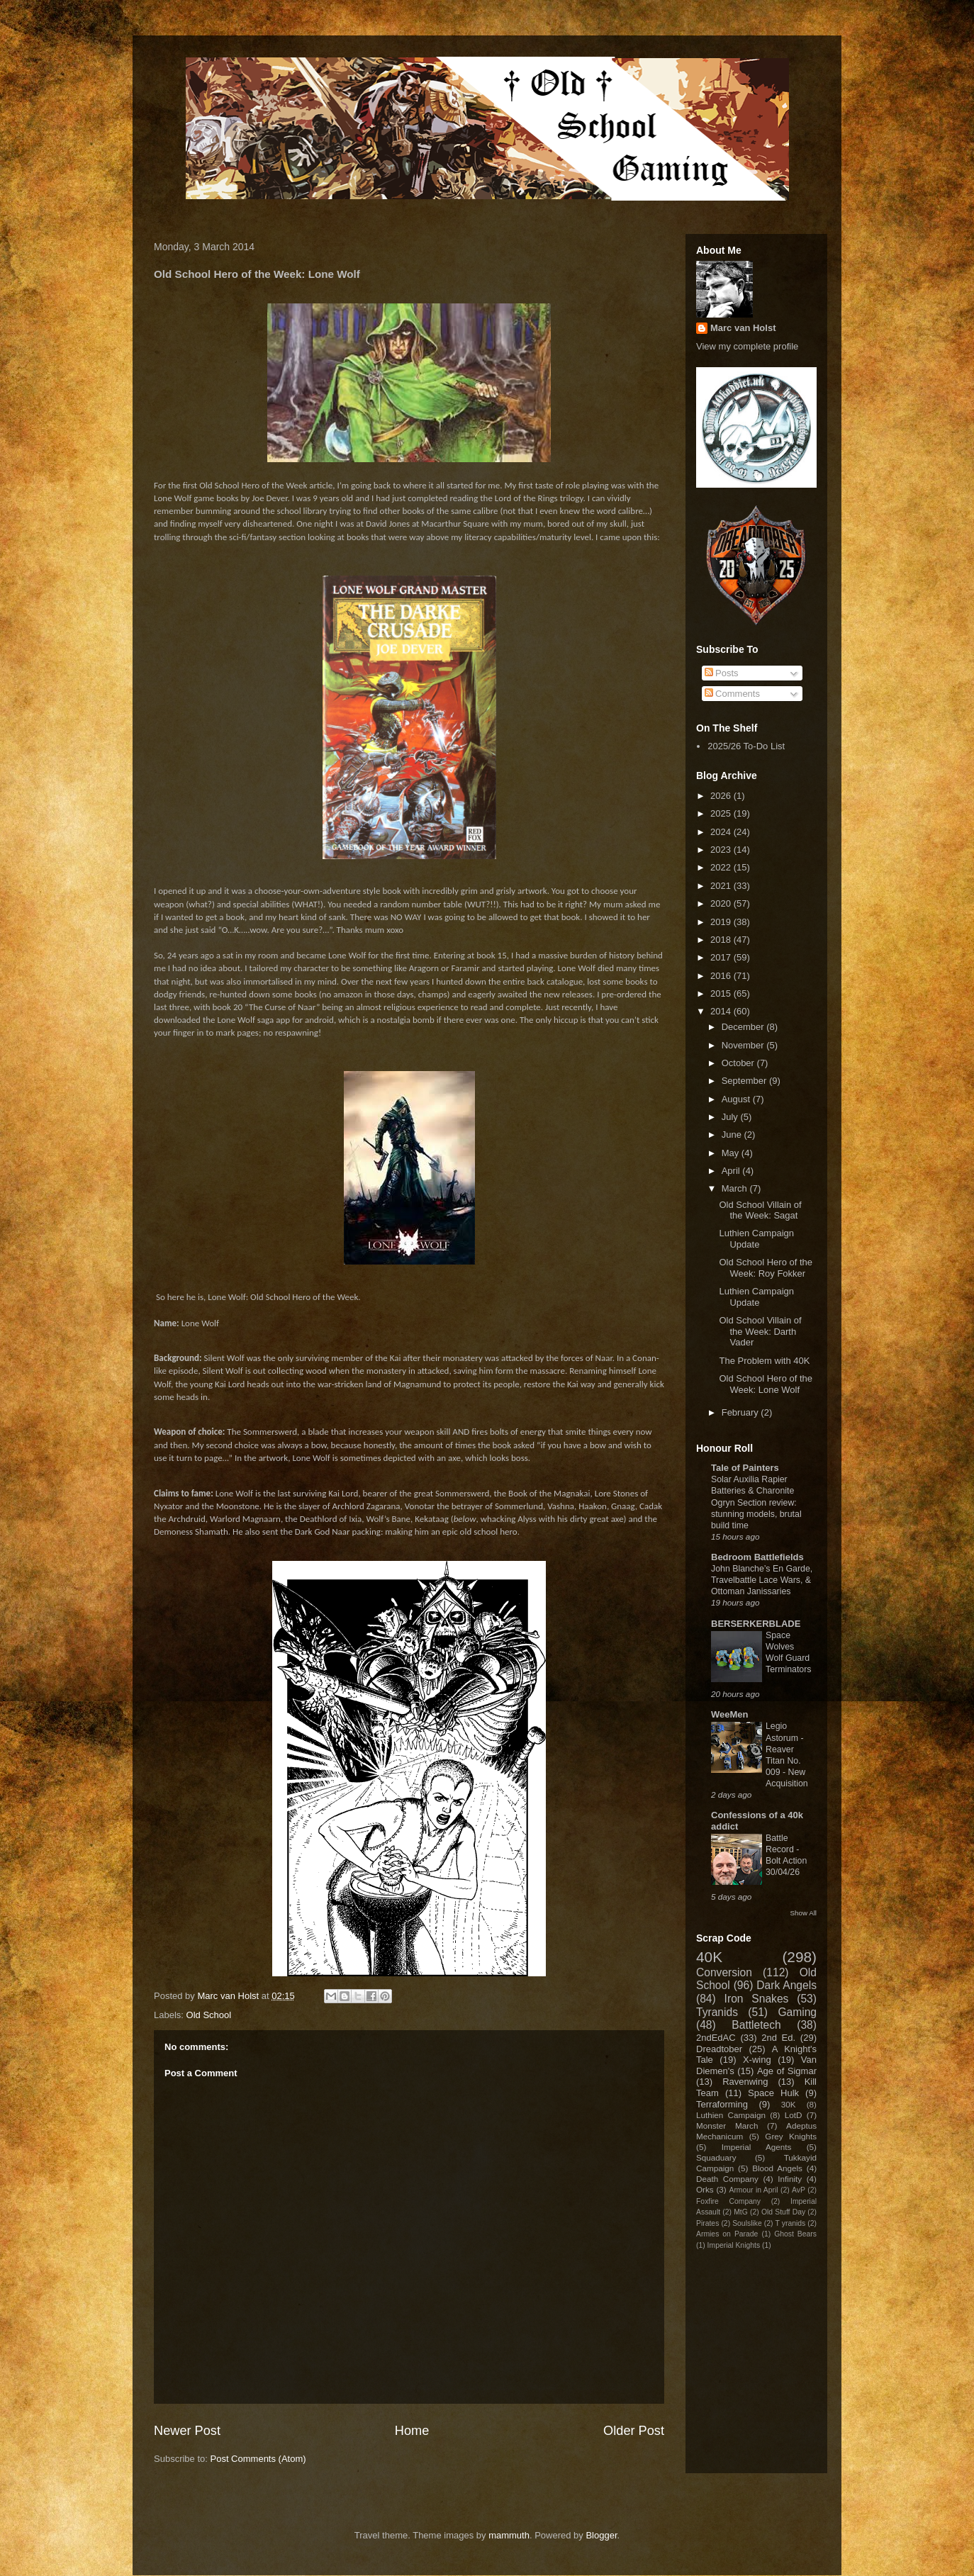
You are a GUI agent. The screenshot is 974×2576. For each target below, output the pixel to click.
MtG (741, 2212)
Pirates (707, 2223)
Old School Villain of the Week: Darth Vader (760, 1331)
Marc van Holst (743, 328)
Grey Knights (791, 2136)
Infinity (790, 2178)
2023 (722, 849)
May (731, 1153)
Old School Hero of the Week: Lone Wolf (765, 1384)
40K (709, 1957)
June (733, 1134)
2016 (722, 975)
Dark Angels (786, 1985)
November (744, 1045)
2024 (722, 832)
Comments (732, 693)
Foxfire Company (728, 2201)
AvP (798, 2190)
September (745, 1080)
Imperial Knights (734, 2245)
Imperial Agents (757, 2146)
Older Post (633, 2431)
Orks (705, 2189)
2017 (722, 957)
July (731, 1116)
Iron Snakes (756, 1999)
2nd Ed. (778, 2037)
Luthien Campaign (731, 2114)
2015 (722, 993)
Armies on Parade (727, 2234)
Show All (803, 1913)
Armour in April (753, 2190)
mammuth (509, 2535)
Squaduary (716, 2157)
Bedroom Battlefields (757, 1557)
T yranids (791, 2223)
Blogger (601, 2535)
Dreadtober (719, 2049)
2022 (722, 867)
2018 (722, 939)
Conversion (724, 1972)
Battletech (756, 2025)
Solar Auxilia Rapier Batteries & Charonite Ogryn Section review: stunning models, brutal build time (756, 1502)
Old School (209, 2015)
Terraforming (722, 2104)
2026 (722, 795)
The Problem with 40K (764, 1360)
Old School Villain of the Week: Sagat (760, 1210)
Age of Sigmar (787, 2071)
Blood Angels (777, 2168)
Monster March (727, 2125)
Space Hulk (773, 2093)
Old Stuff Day (783, 2212)
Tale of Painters (745, 1467)
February (741, 1412)
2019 (722, 922)
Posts (722, 673)
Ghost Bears (795, 2234)
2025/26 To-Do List (746, 746)
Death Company (727, 2178)
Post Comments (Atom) (258, 2458)
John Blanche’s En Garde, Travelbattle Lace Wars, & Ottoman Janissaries (761, 1580)
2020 (722, 903)
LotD (793, 2114)
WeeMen (730, 1714)
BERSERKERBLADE (755, 1623)
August (737, 1099)
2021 (722, 885)
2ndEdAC (716, 2037)
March (736, 1188)
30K (788, 2104)
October (739, 1063)
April (732, 1170)
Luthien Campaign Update (756, 1239)
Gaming (797, 2012)
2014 (722, 1011)
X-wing (757, 2059)
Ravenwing (745, 2081)
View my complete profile (747, 346)
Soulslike (747, 2223)
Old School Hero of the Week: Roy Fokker (765, 1268)
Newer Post (187, 2431)
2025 (722, 813)
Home (412, 2431)
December (744, 1026)
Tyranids (717, 2012)
